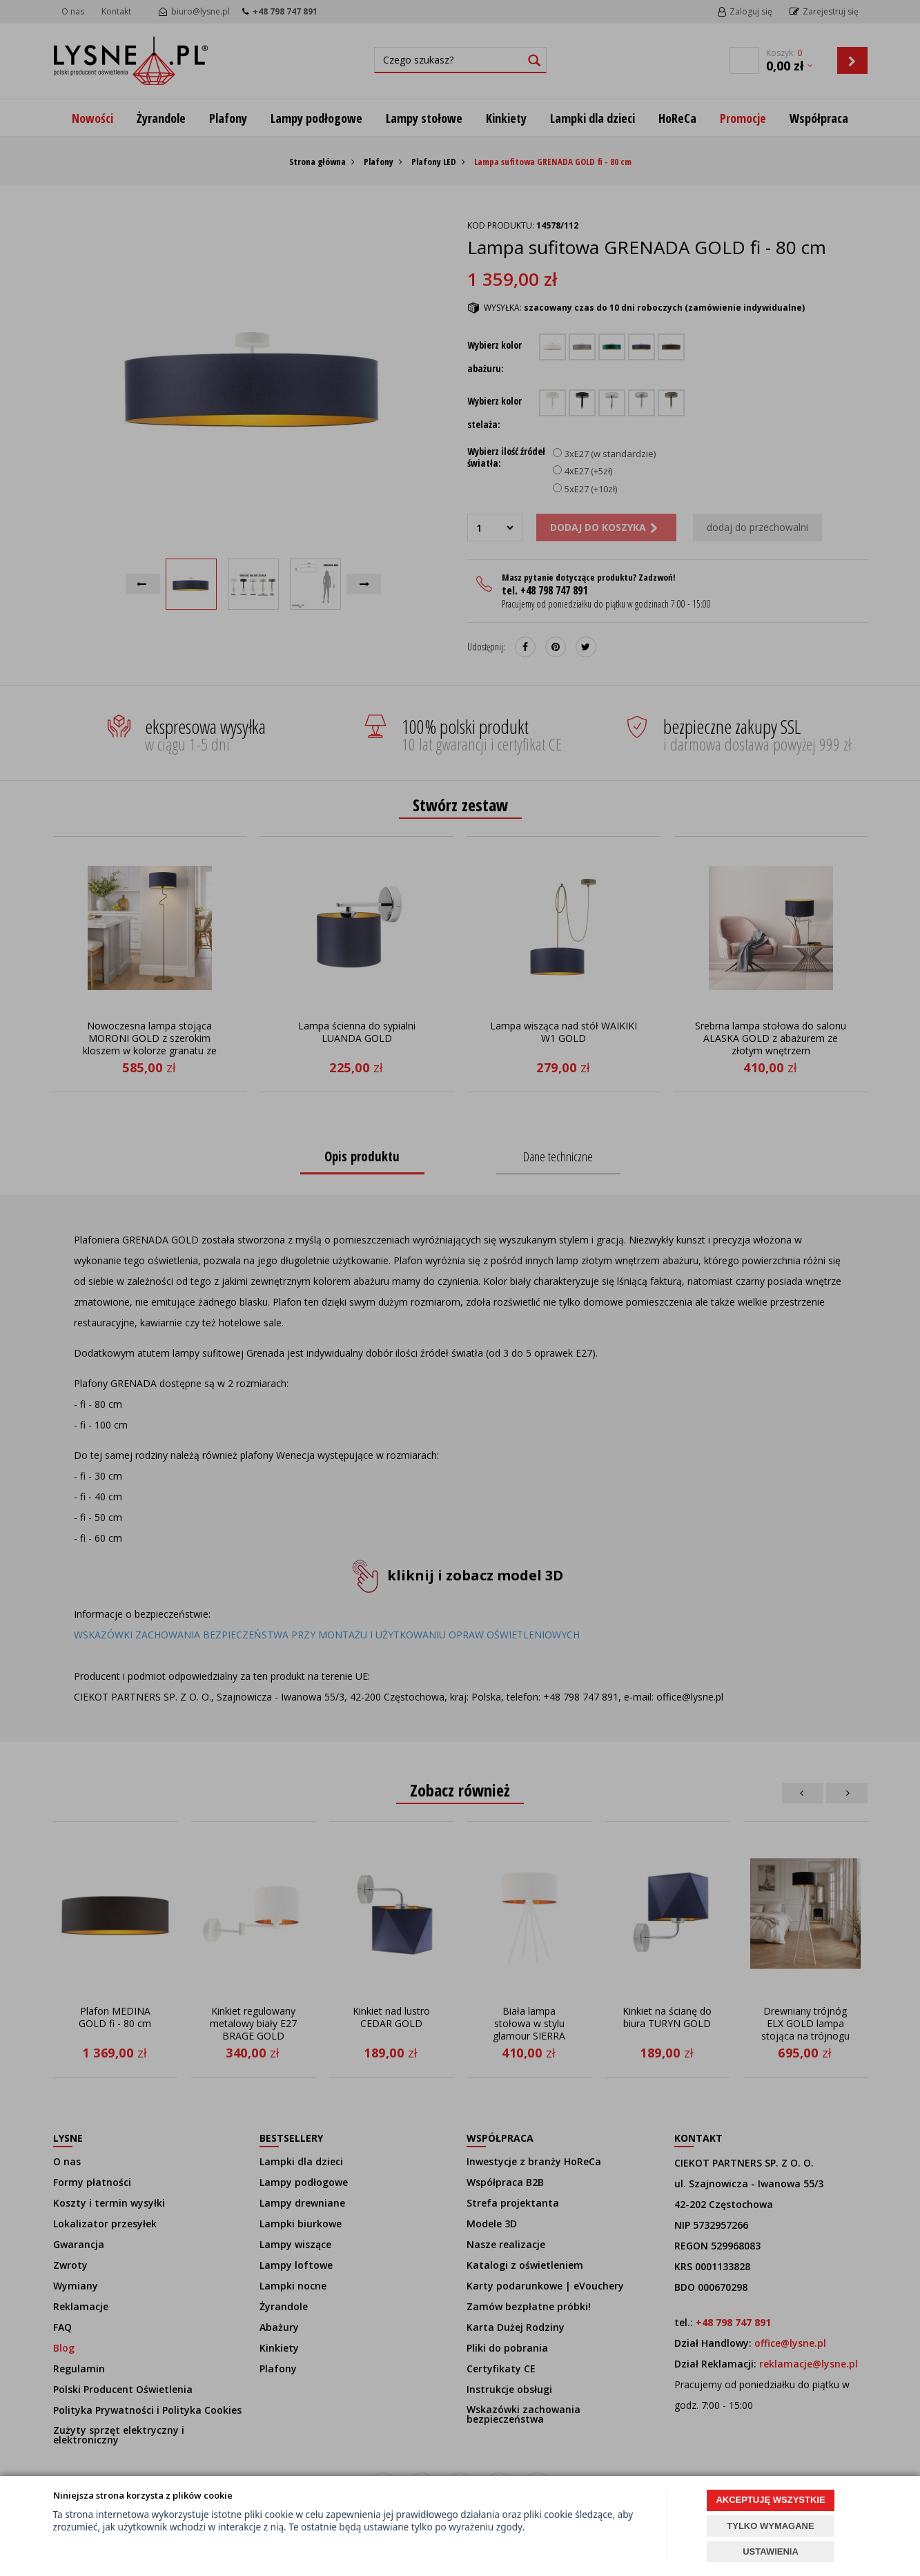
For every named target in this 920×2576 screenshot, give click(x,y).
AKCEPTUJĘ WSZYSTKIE (770, 2500)
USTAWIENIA (771, 2551)
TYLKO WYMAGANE (770, 2526)
